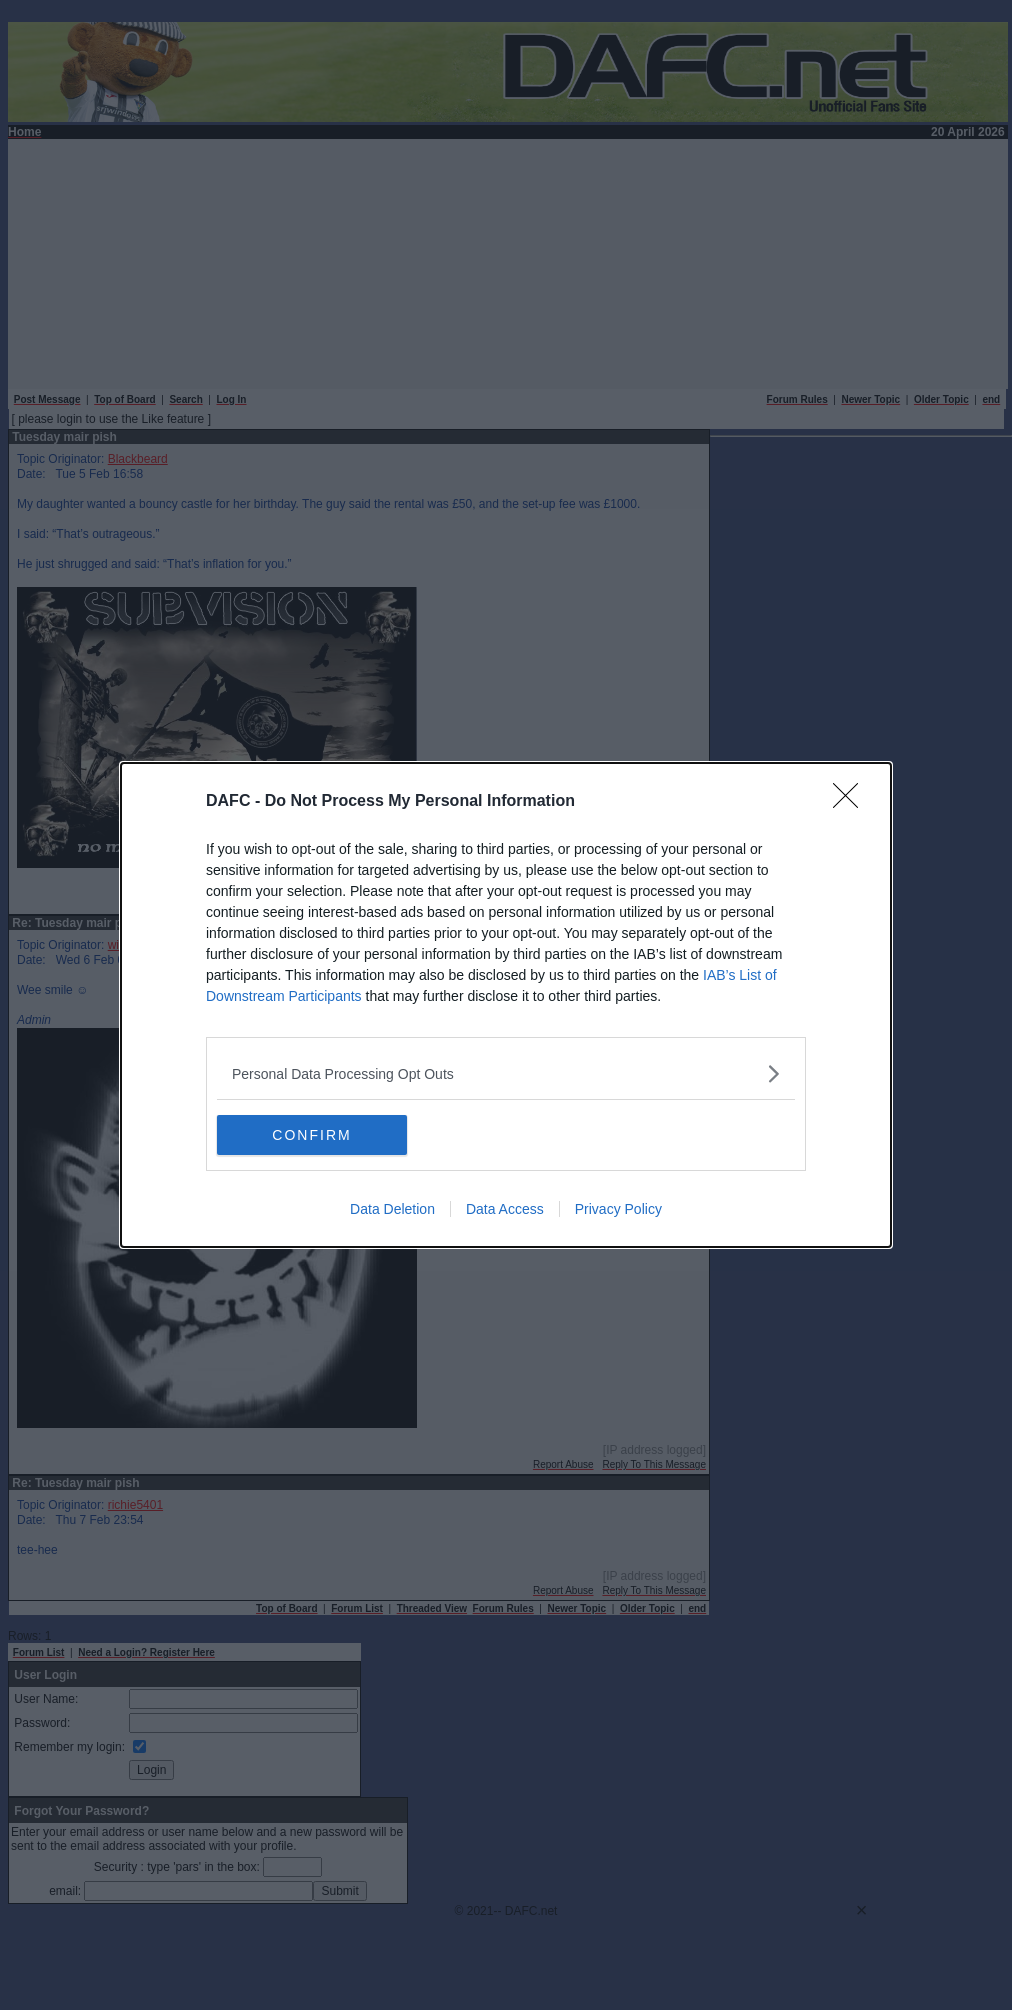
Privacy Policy (618, 1209)
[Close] (852, 802)
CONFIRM (311, 1135)
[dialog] (506, 1005)
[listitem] (506, 1073)
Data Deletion (392, 1209)
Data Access (505, 1209)
